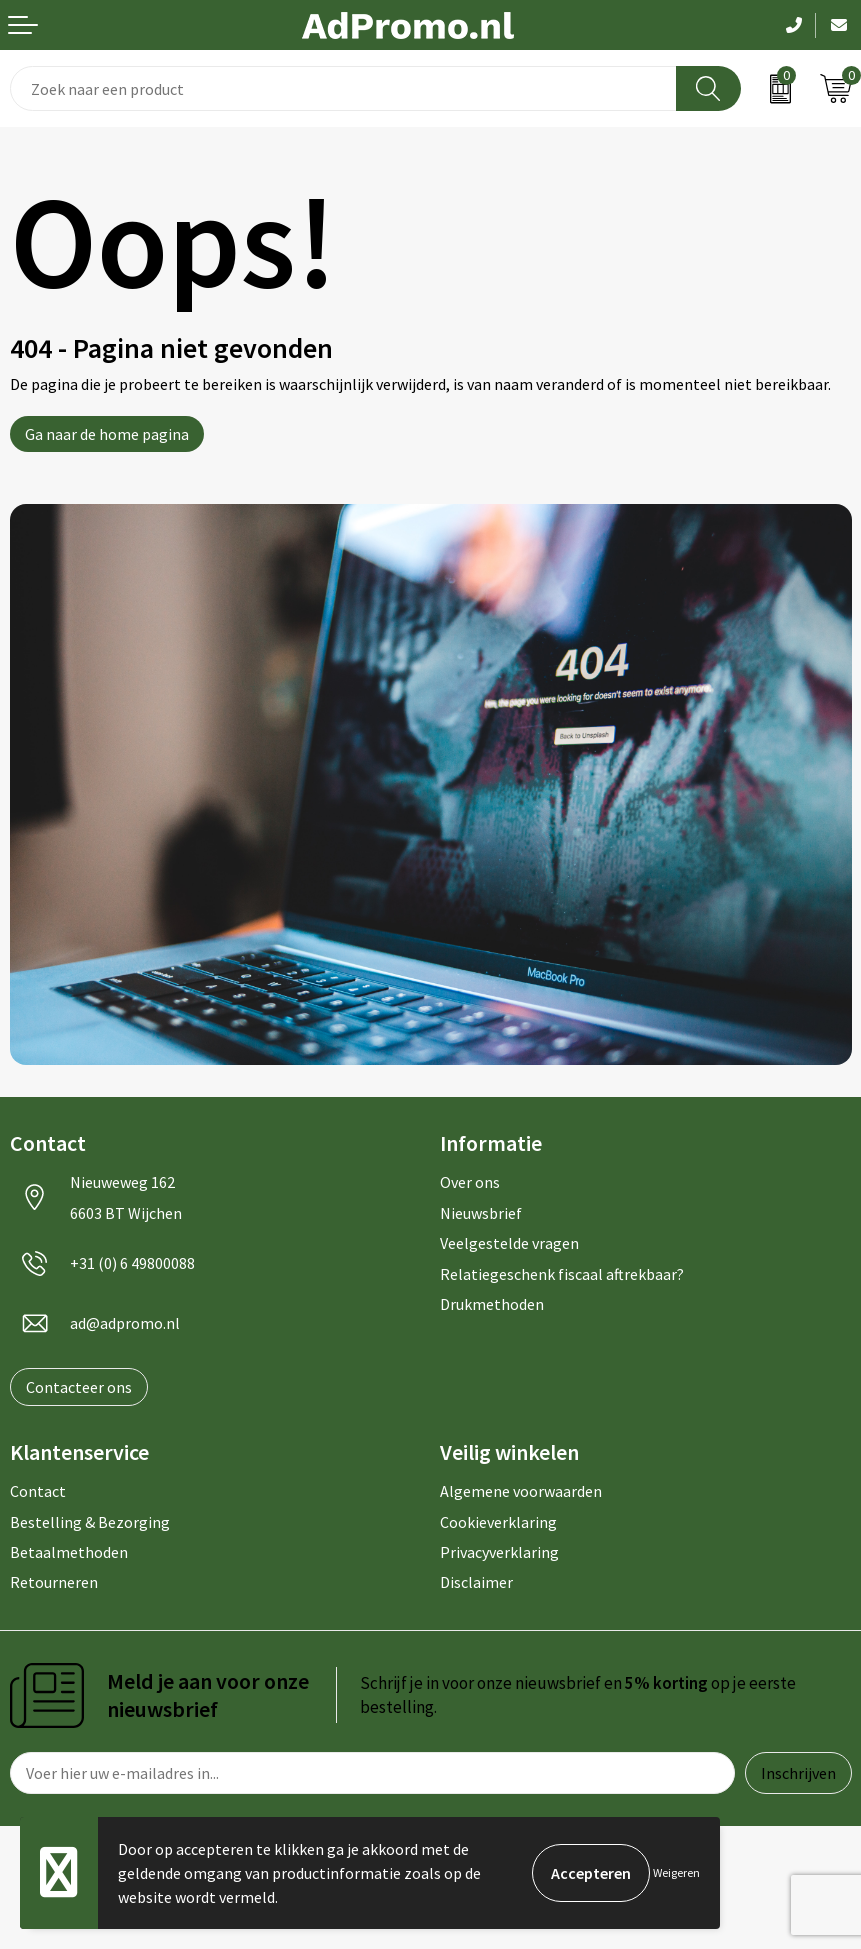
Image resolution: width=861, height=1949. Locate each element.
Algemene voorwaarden (521, 1491)
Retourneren (54, 1582)
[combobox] (343, 88)
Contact (38, 1491)
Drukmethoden (492, 1304)
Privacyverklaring (499, 1552)
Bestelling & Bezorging (90, 1522)
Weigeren (676, 1872)
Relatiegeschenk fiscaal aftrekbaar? (562, 1274)
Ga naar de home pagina (107, 434)
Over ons (470, 1182)
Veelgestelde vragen (509, 1243)
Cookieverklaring (498, 1522)
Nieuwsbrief (481, 1213)
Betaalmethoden (69, 1552)
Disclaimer (476, 1582)
